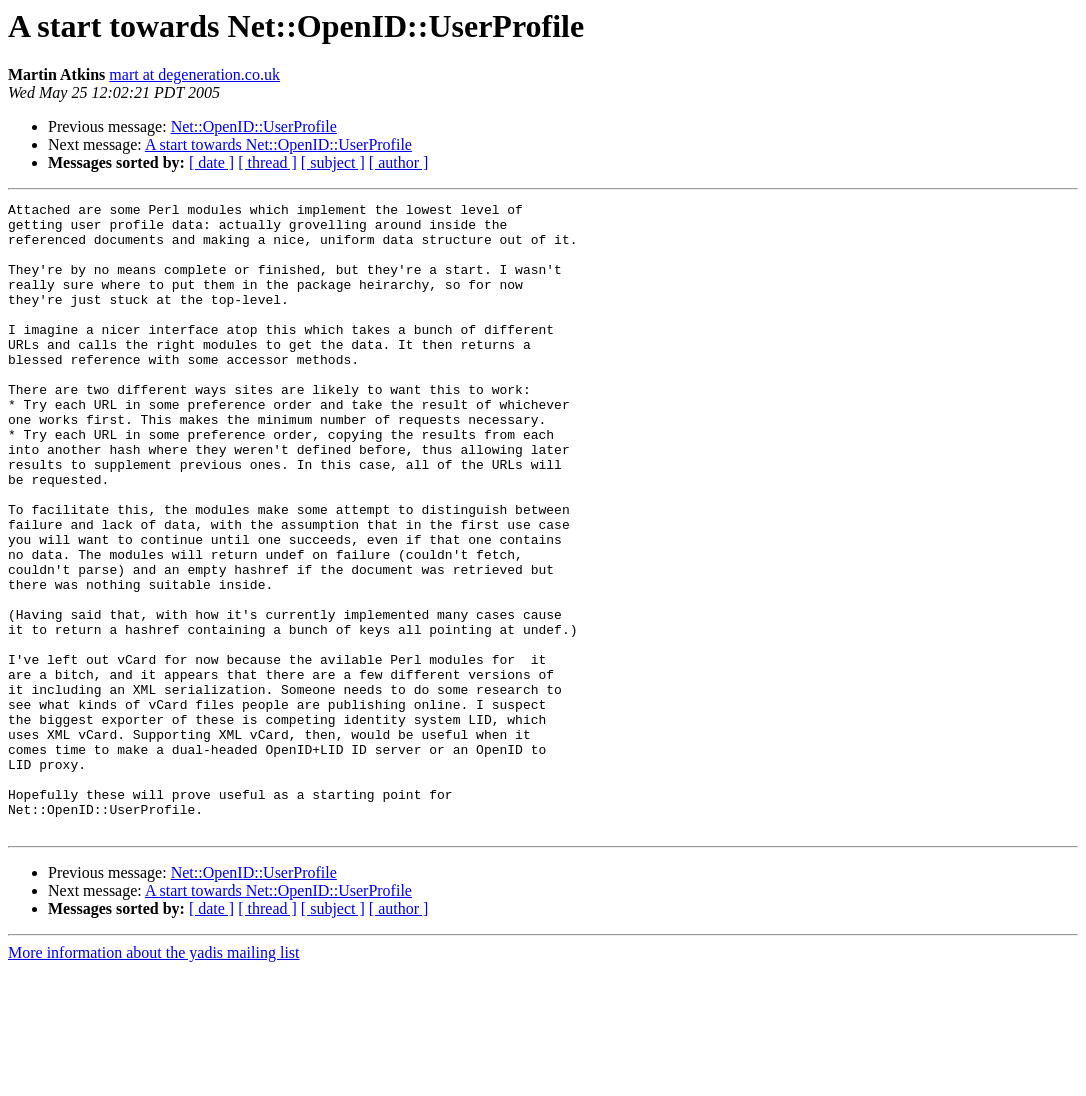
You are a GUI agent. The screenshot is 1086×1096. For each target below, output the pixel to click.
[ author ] (399, 162)
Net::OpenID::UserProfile (254, 126)
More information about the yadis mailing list (154, 1078)
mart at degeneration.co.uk (194, 74)
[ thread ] (267, 162)
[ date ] (211, 162)
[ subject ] (333, 162)
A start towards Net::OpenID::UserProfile (278, 144)
